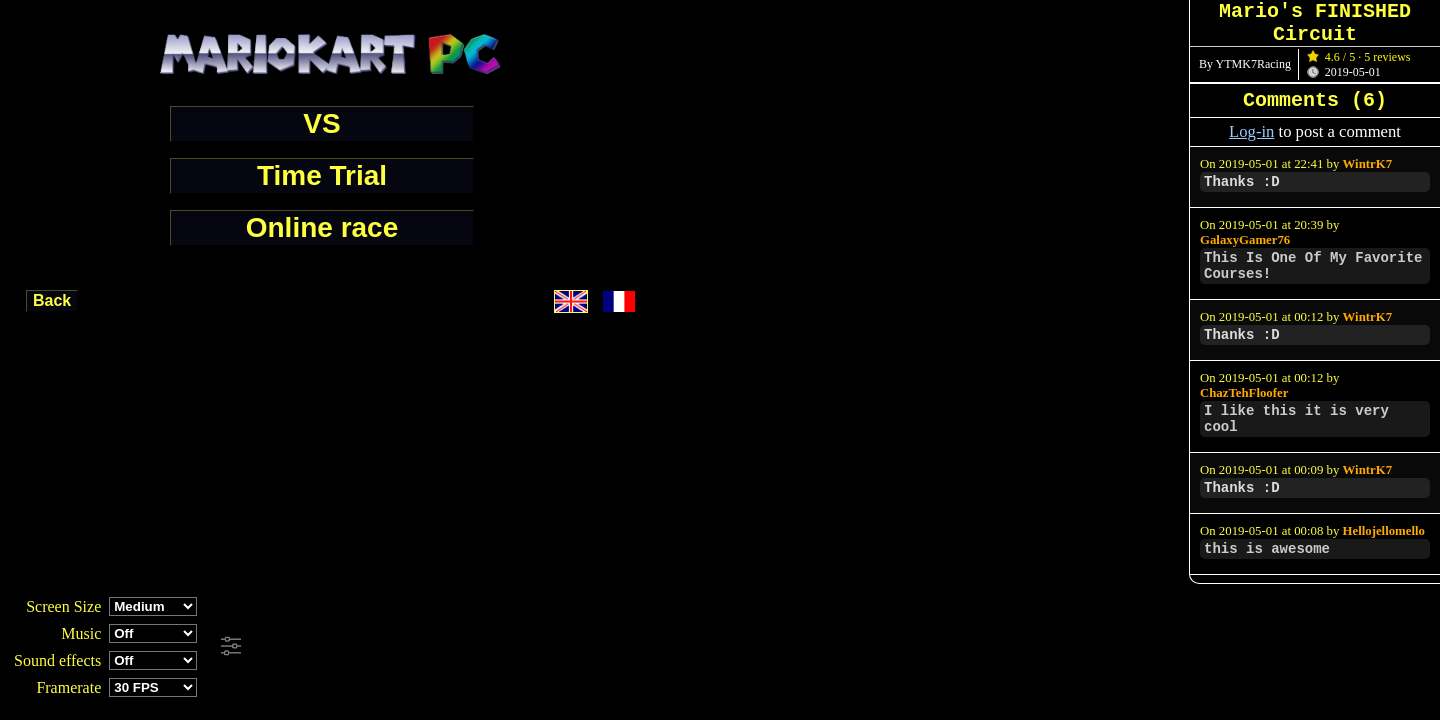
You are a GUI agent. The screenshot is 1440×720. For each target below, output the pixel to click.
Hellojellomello (1384, 531)
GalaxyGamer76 (1245, 240)
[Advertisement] (544, 647)
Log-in (1251, 131)
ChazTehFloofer (1244, 393)
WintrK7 (1368, 164)
